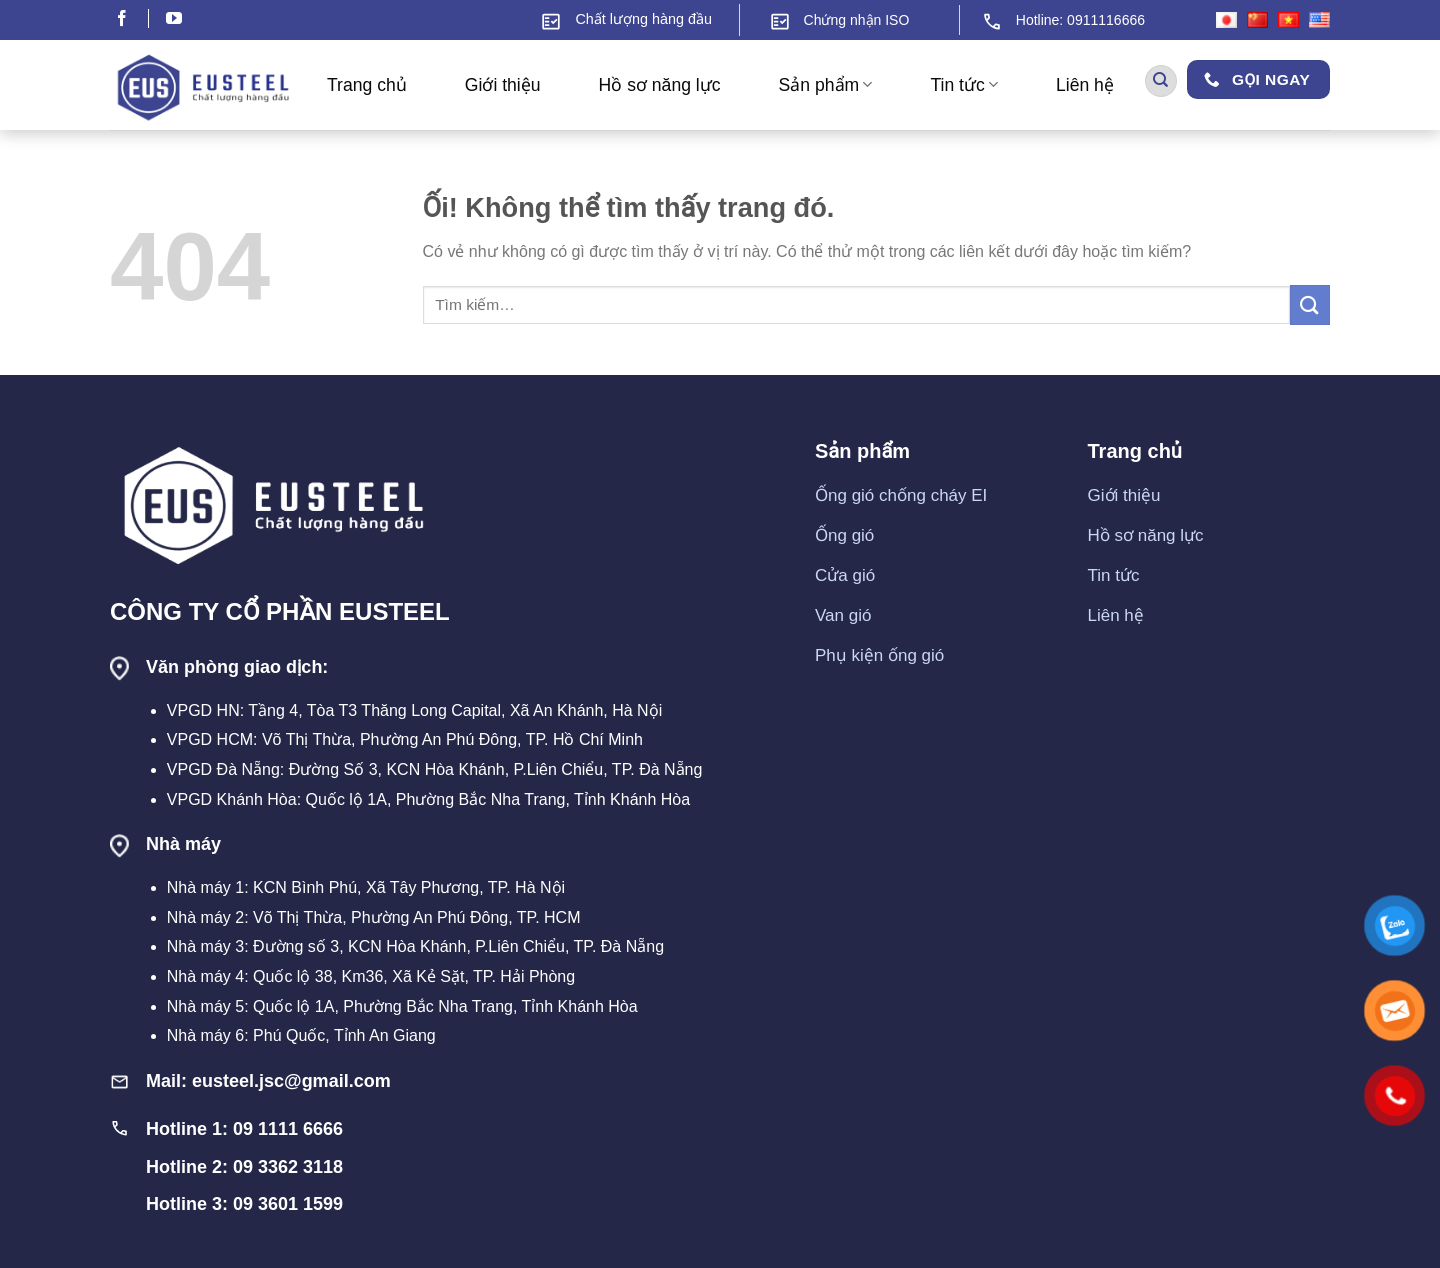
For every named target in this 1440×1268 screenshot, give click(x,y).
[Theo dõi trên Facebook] (131, 20)
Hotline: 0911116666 (1080, 20)
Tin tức (964, 85)
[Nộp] (1310, 304)
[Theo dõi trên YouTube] (174, 20)
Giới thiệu (503, 85)
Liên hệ (1085, 85)
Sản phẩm (826, 85)
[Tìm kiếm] (1161, 81)
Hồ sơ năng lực (660, 85)
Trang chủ (367, 85)
